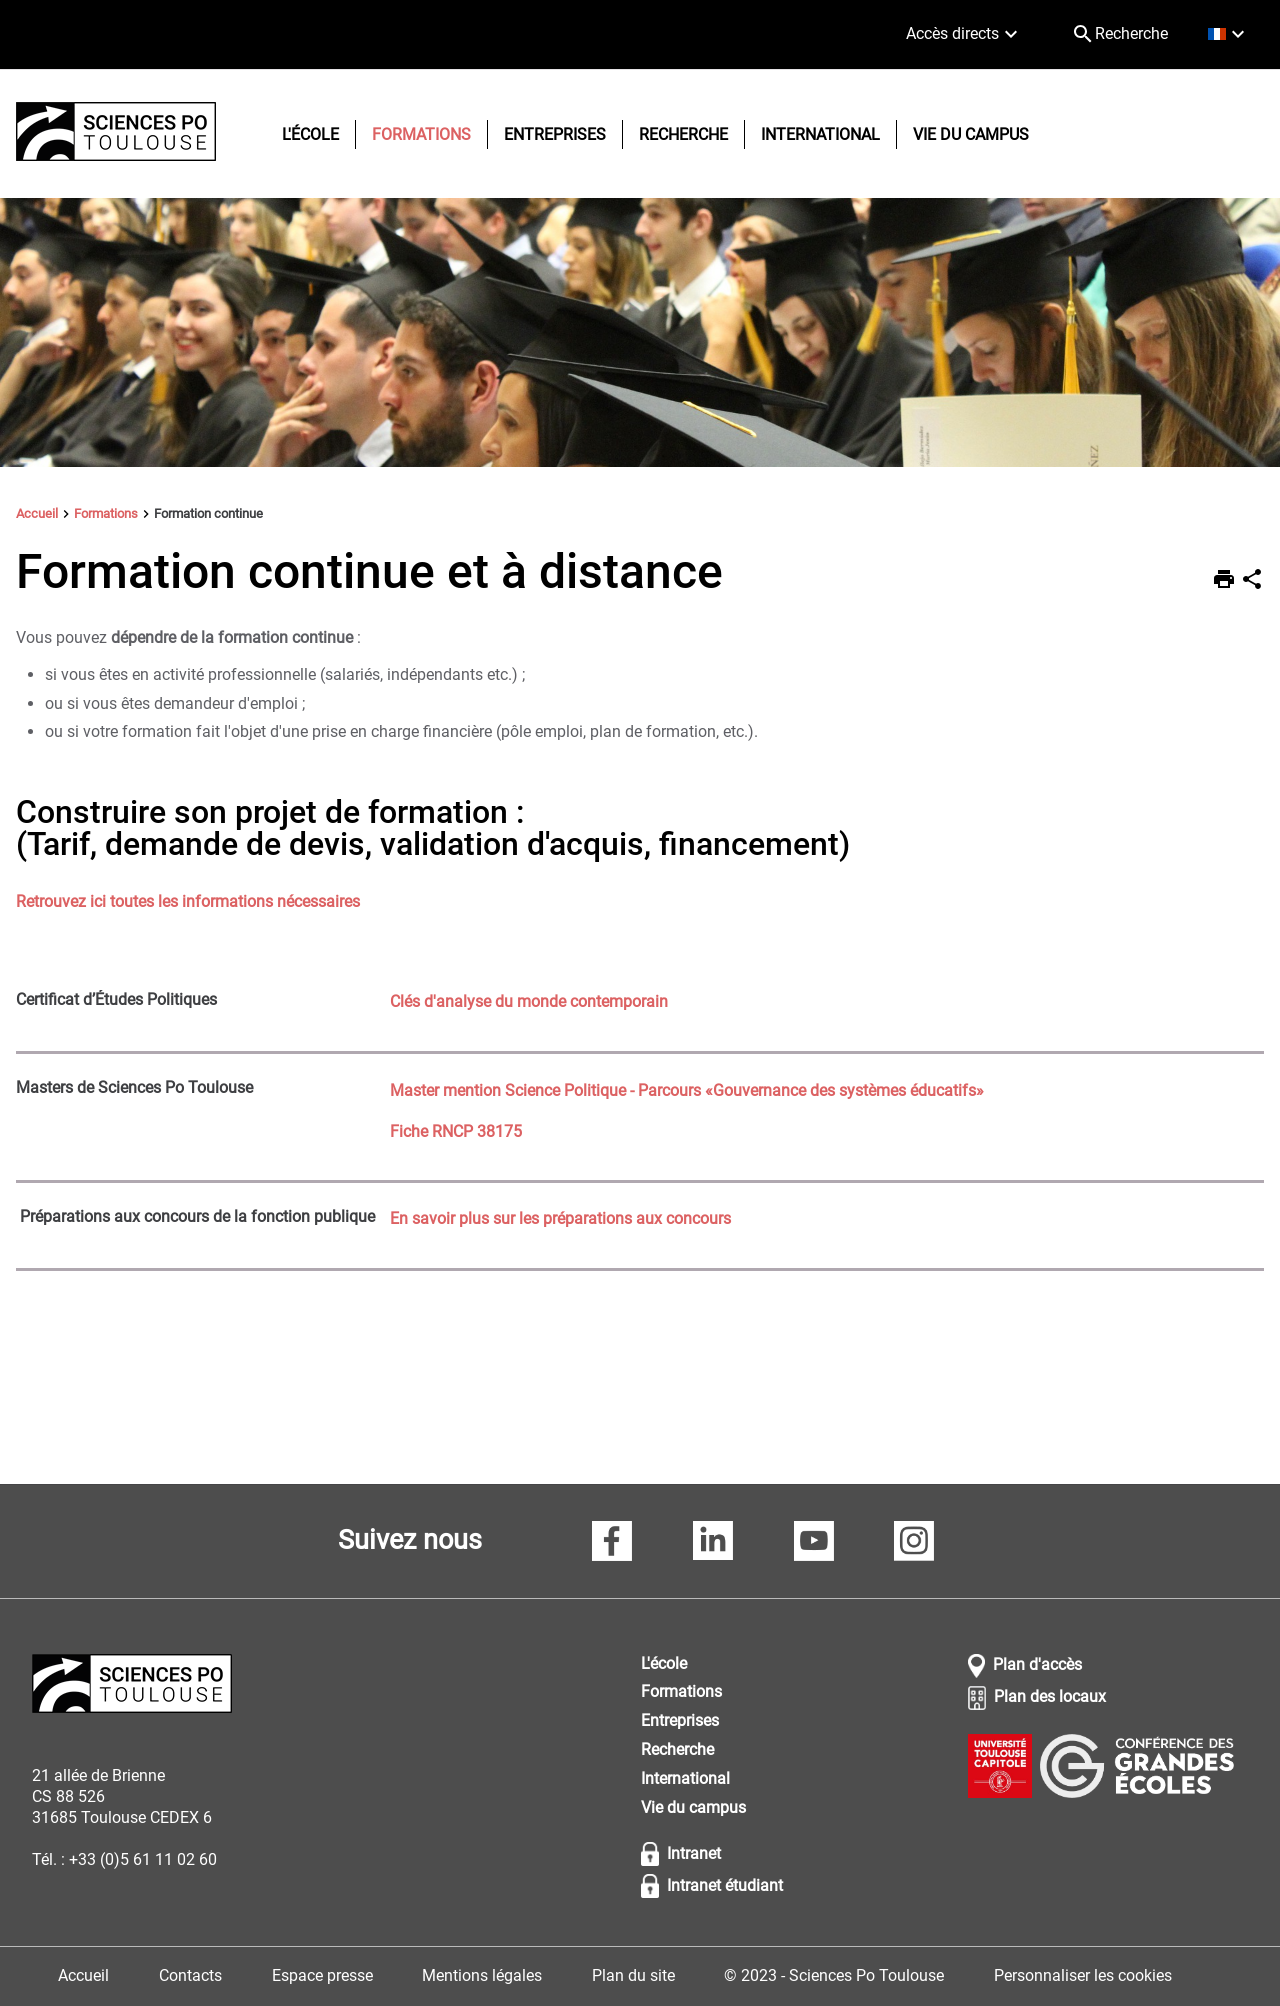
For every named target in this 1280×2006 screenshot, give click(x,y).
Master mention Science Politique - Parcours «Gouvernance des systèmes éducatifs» (687, 1090)
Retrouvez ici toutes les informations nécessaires (188, 901)
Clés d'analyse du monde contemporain (529, 1001)
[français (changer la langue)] (1228, 34)
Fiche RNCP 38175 (456, 1131)
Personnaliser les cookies (1083, 1975)
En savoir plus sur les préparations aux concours (560, 1218)
